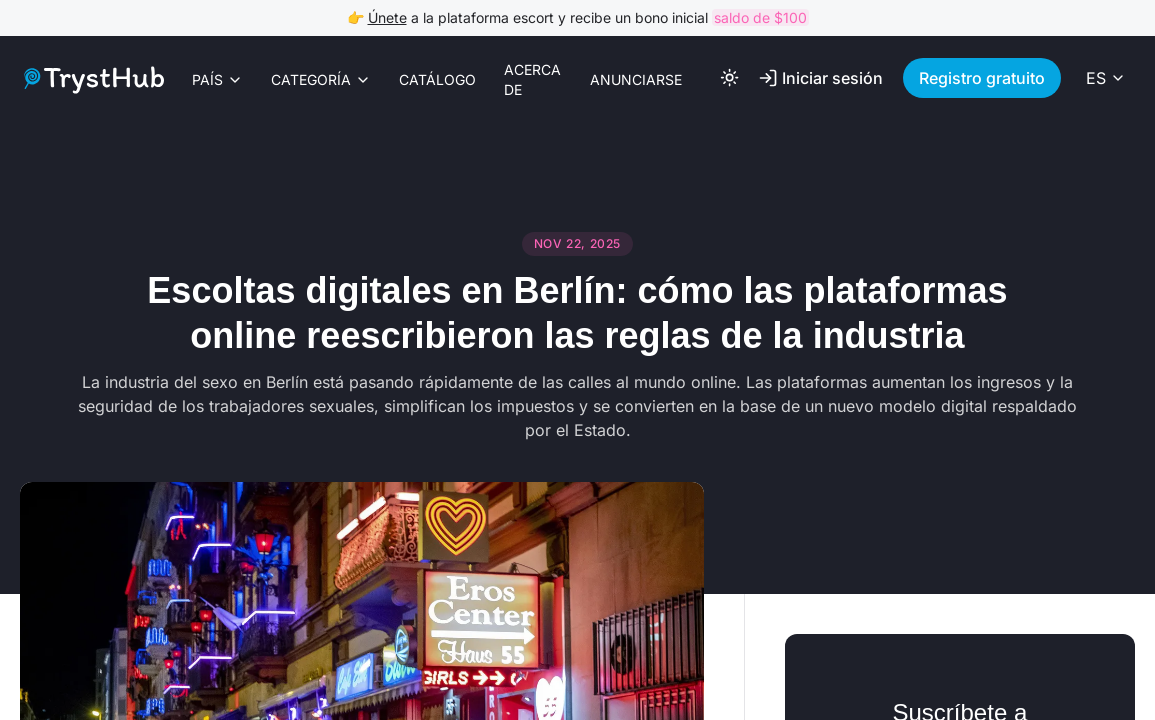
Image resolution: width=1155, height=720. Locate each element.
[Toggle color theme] (730, 78)
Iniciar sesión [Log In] (820, 78)
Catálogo (437, 79)
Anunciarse (636, 79)
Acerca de (532, 79)
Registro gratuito (982, 78)
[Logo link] (92, 80)
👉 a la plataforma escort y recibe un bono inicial (578, 17)
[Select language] (1106, 78)
